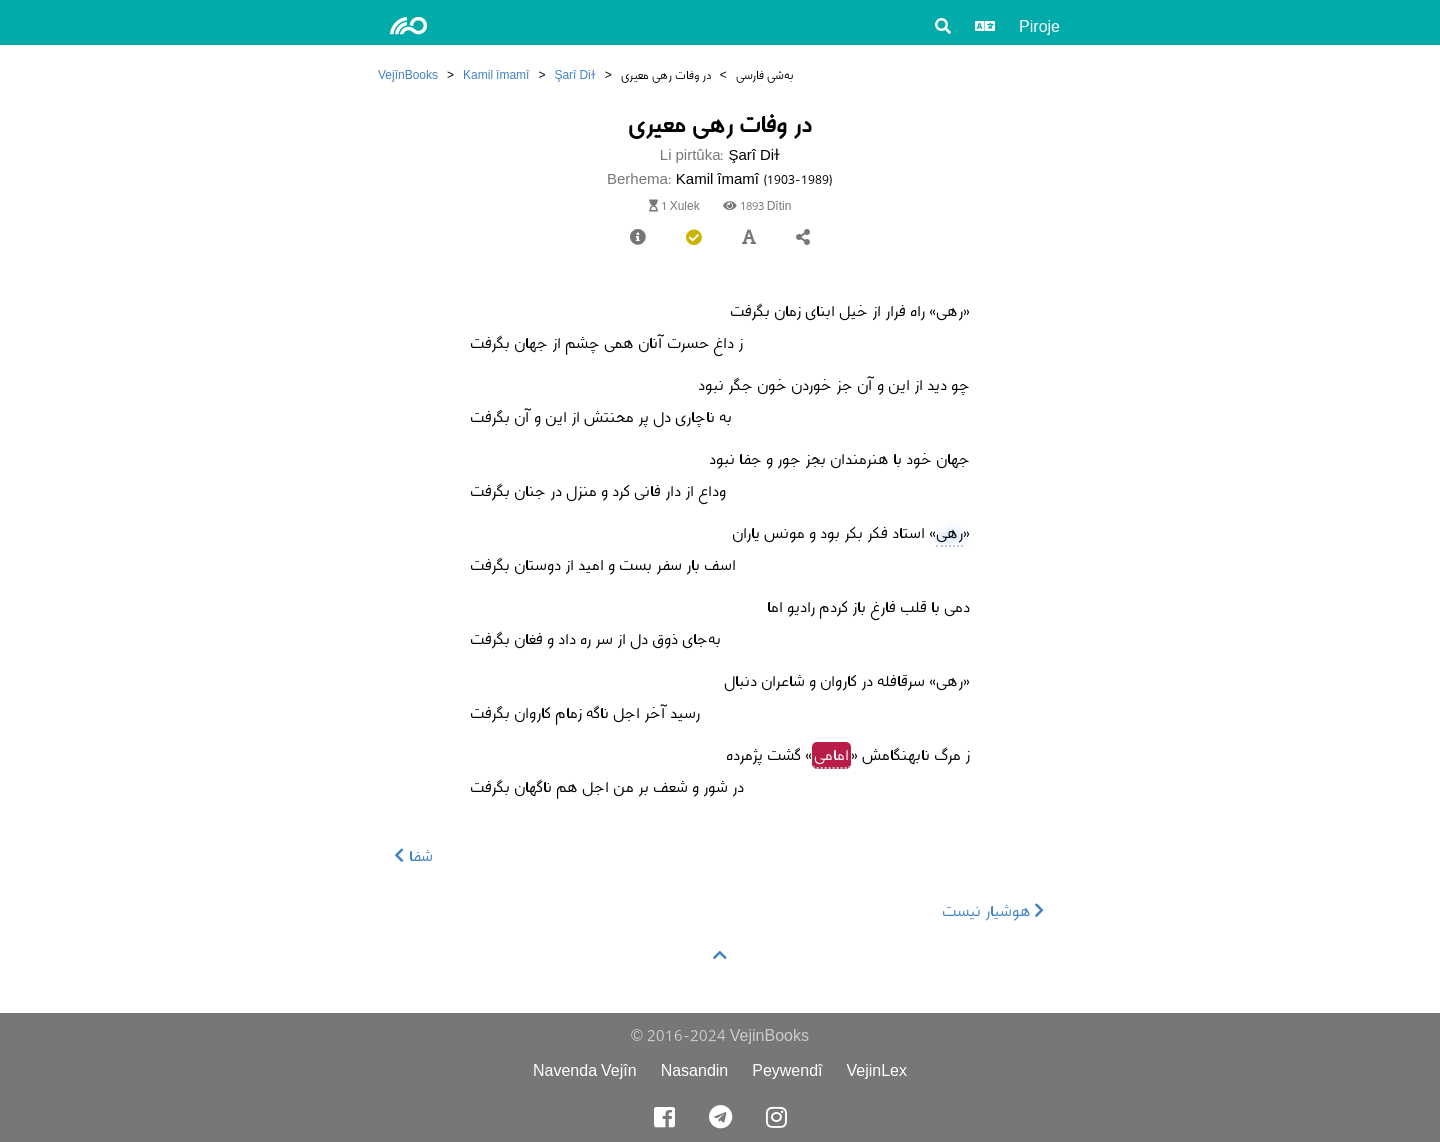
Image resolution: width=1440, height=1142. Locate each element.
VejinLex (877, 1070)
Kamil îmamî (496, 74)
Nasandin (695, 1070)
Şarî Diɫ (574, 74)
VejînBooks (408, 74)
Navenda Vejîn (585, 1070)
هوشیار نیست (993, 910)
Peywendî (787, 1070)
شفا (414, 855)
